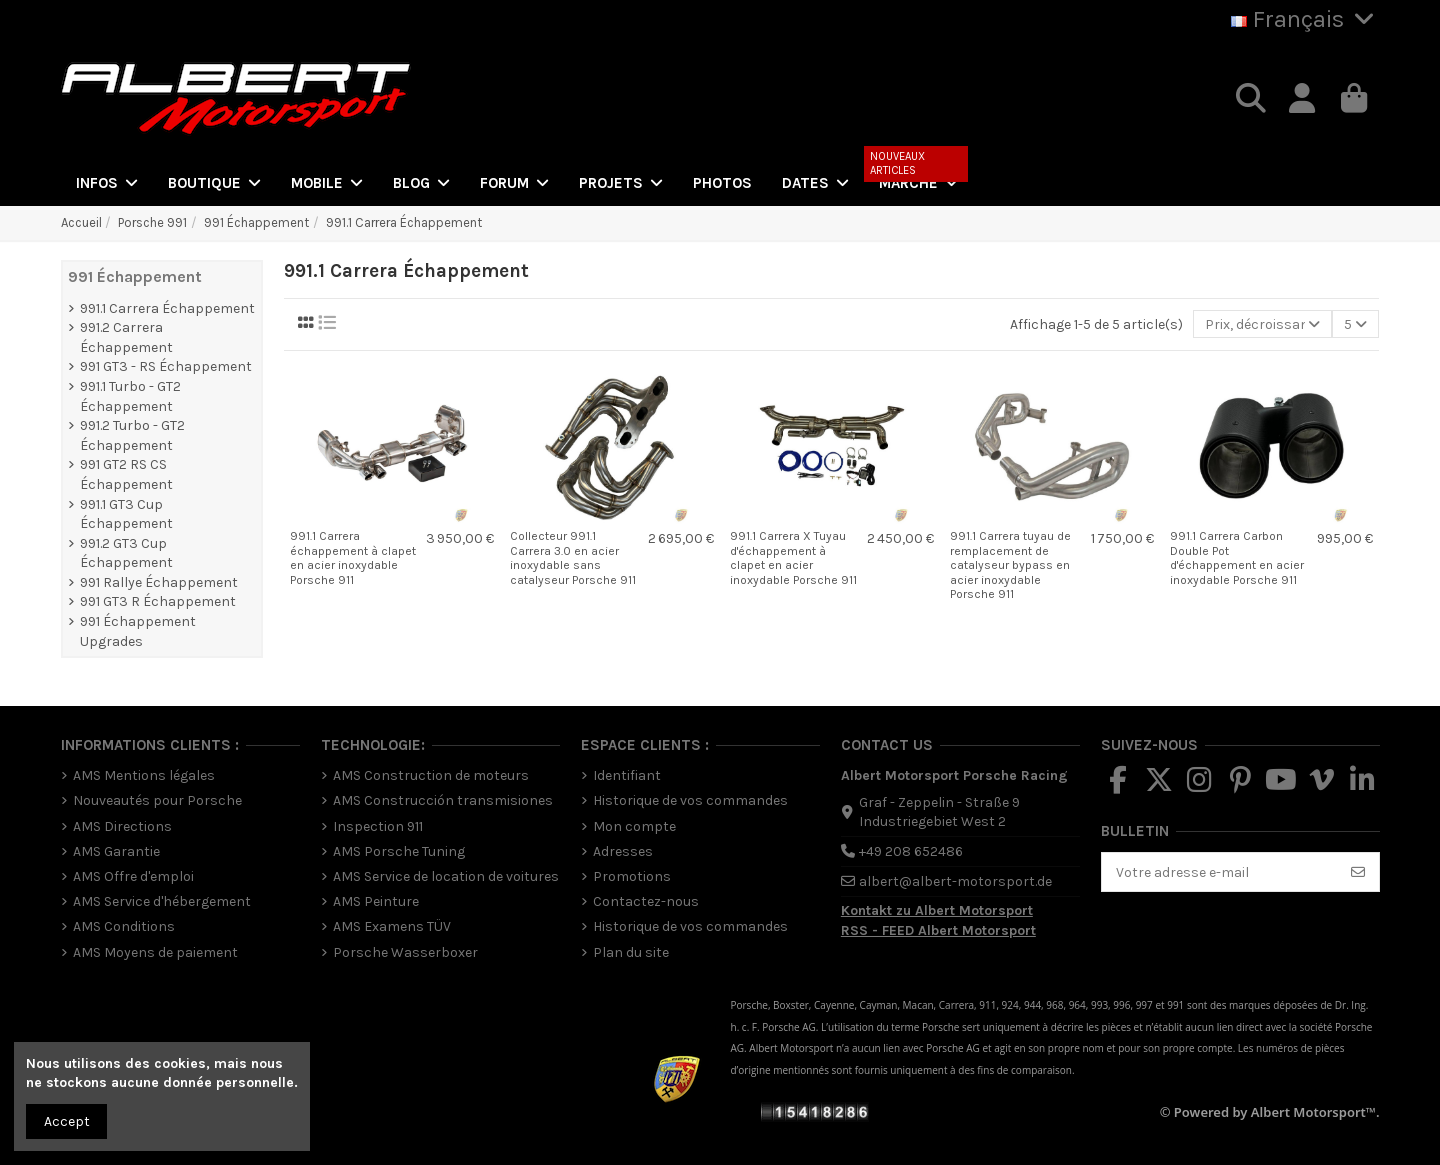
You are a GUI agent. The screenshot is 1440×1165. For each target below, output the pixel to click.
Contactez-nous (646, 901)
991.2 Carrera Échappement (126, 337)
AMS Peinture (376, 901)
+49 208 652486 (911, 851)
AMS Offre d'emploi (133, 876)
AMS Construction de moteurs (431, 775)
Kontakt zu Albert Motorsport (937, 910)
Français (1305, 19)
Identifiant (627, 775)
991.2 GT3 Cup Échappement (126, 553)
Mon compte (634, 826)
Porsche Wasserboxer (405, 952)
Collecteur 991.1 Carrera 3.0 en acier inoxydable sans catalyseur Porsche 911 (573, 557)
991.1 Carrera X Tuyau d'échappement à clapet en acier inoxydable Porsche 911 (793, 557)
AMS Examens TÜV (392, 926)
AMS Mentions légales (144, 775)
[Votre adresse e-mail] (1220, 872)
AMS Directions (122, 826)
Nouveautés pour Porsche (157, 800)
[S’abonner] (1358, 872)
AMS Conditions (124, 926)
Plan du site (631, 952)
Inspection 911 (378, 826)
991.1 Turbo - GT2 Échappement (130, 396)
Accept (67, 1121)
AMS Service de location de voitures (446, 876)
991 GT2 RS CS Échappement (126, 474)
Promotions (632, 876)
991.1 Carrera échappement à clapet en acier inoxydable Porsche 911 (353, 557)
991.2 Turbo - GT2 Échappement (132, 435)
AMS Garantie (116, 851)
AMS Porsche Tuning (399, 851)
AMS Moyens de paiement (155, 952)
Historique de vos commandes (690, 800)
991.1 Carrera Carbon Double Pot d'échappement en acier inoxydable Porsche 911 (1237, 557)
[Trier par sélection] (1262, 324)
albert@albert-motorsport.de (955, 881)
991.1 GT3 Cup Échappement (126, 514)
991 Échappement (135, 276)
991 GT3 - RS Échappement (166, 366)
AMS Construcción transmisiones (443, 800)
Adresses (623, 851)
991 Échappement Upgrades (138, 631)
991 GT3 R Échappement (158, 601)
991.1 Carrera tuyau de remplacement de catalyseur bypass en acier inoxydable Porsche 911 (1010, 565)
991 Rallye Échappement (159, 582)
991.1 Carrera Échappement (167, 308)
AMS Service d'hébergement (162, 901)
